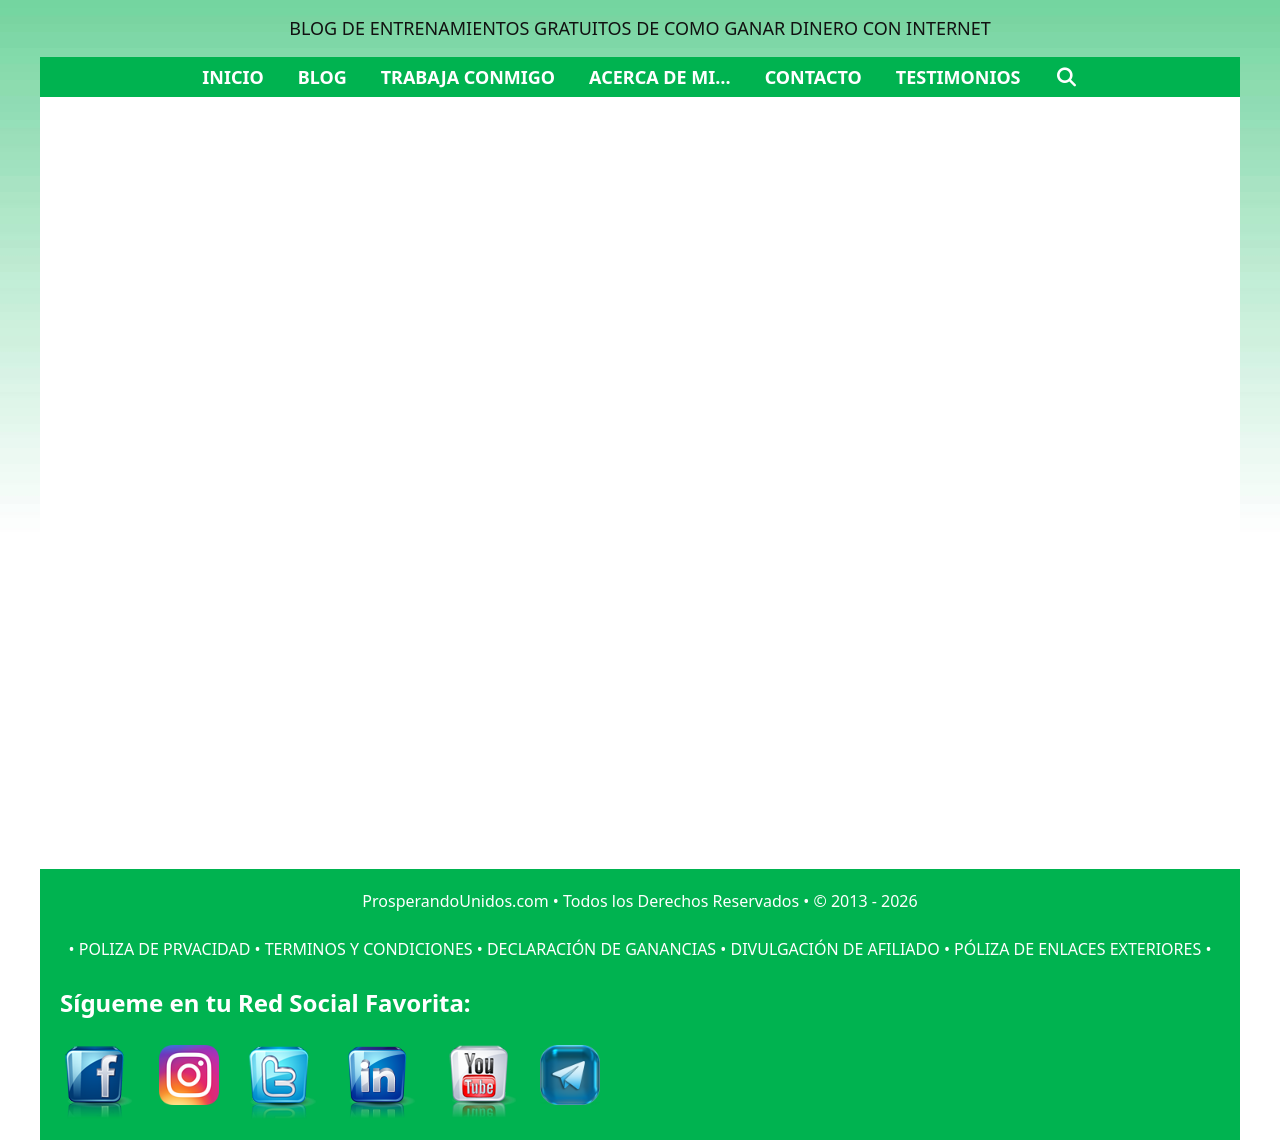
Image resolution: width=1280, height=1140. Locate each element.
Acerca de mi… (660, 77)
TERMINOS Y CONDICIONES (369, 949)
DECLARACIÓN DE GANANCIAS (601, 949)
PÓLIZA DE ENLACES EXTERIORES (1077, 949)
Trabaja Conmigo (468, 77)
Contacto (813, 77)
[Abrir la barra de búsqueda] (1066, 77)
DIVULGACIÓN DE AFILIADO (834, 949)
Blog (322, 77)
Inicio (232, 77)
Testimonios (958, 77)
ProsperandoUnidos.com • (462, 901)
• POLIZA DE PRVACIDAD (160, 949)
